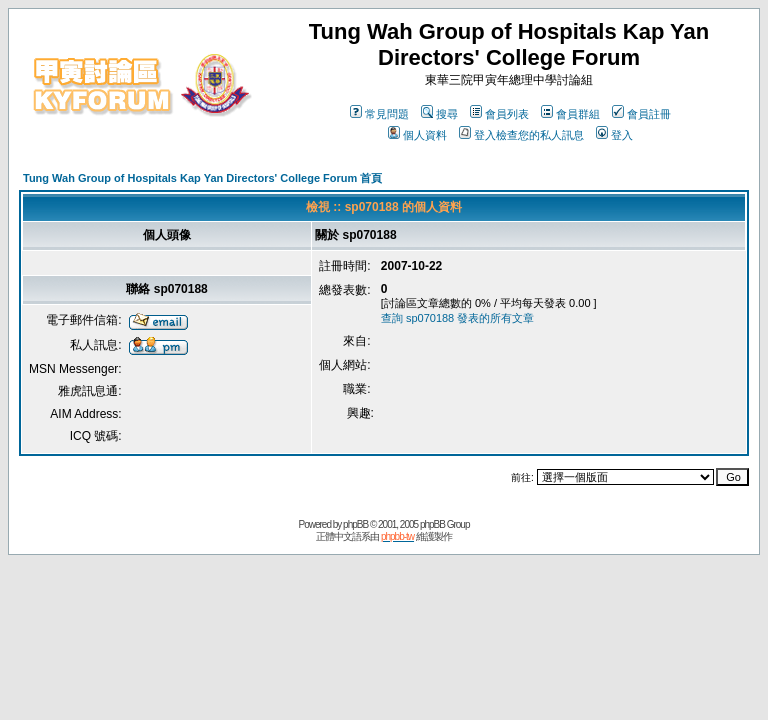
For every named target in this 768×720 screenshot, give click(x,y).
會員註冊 (641, 114)
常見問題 (379, 114)
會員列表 (499, 114)
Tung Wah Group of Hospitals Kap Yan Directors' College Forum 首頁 (202, 178)
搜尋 (439, 114)
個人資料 (417, 135)
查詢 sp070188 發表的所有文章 (457, 318)
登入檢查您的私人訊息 (521, 135)
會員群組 (570, 114)
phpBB (355, 524)
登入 (614, 135)
